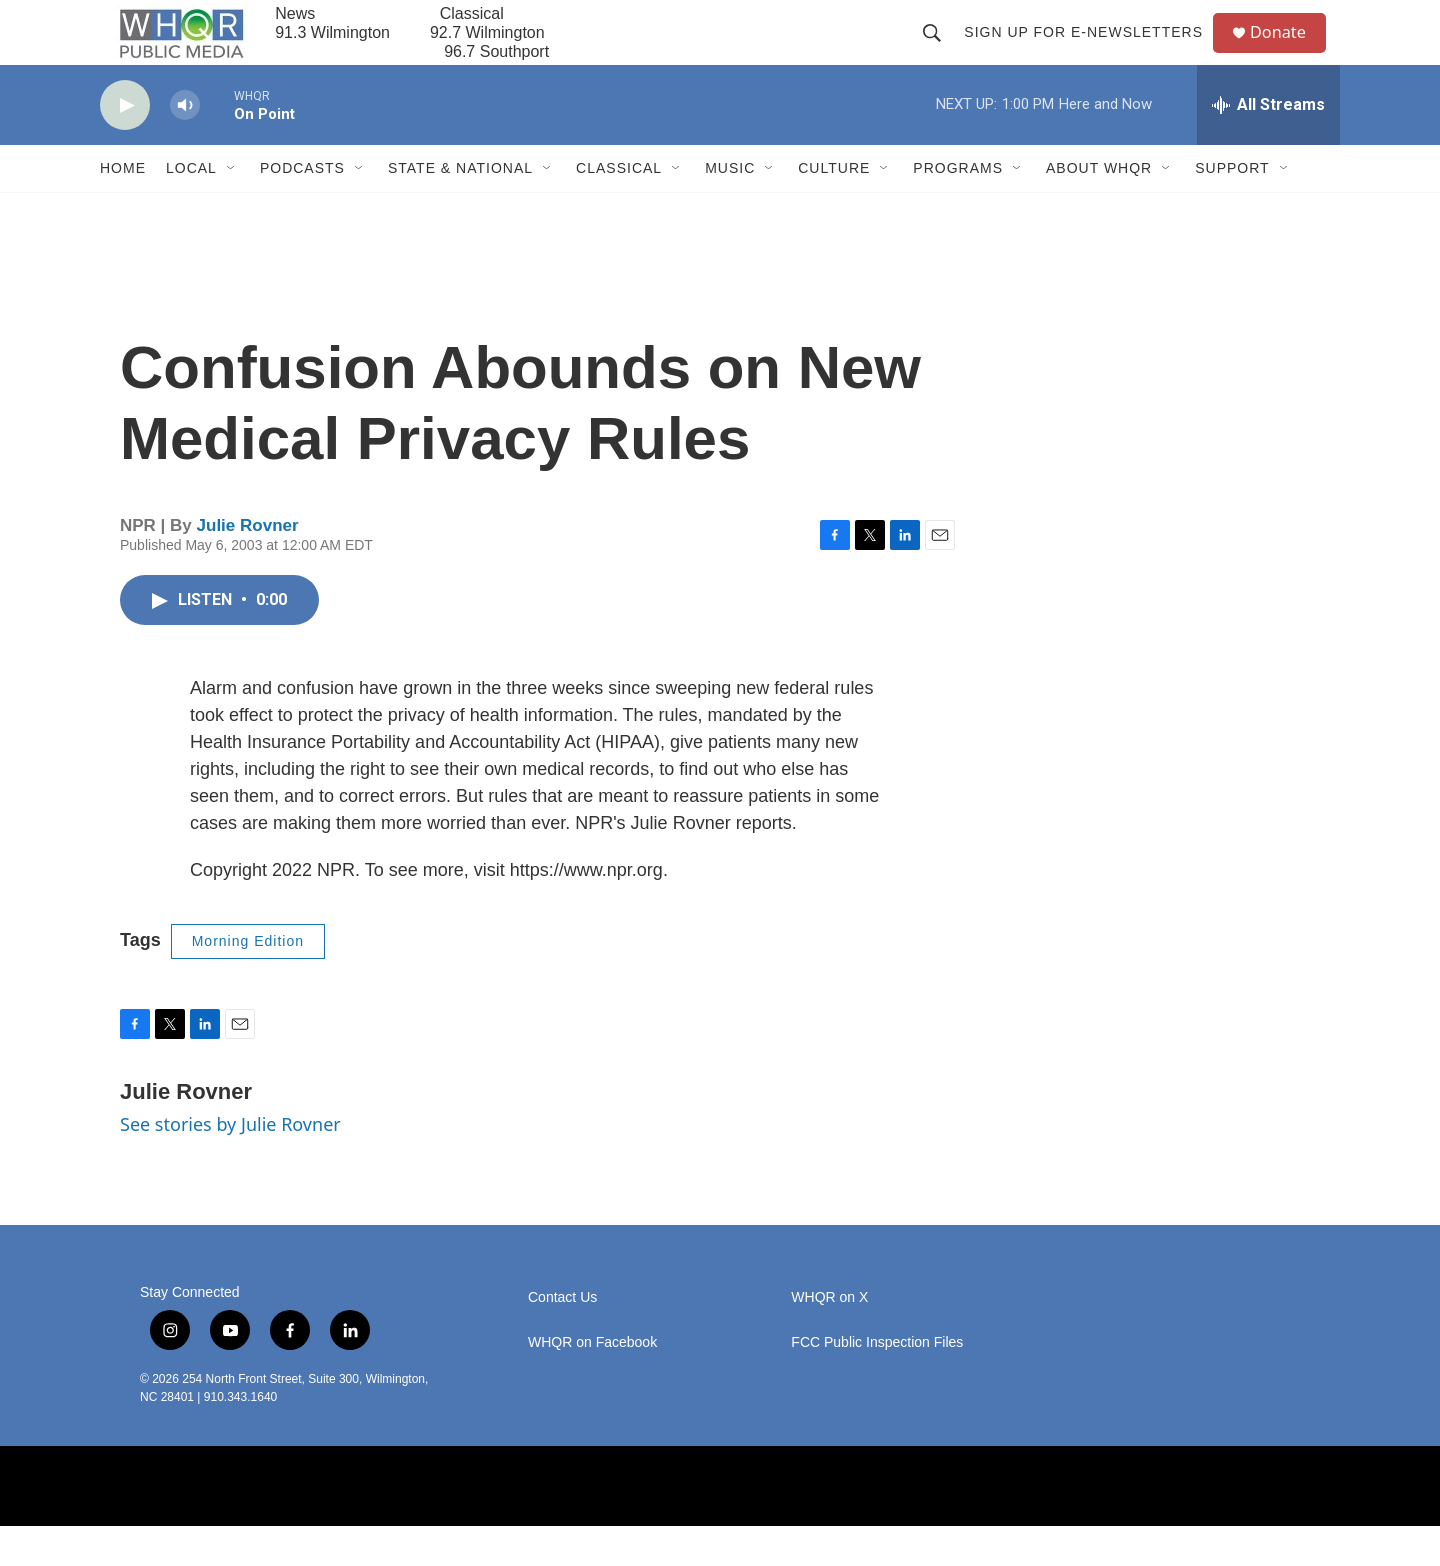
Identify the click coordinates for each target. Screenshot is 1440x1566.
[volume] (185, 145)
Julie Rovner (248, 565)
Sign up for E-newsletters (1091, 52)
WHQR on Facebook (592, 1381)
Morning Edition (248, 981)
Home (123, 208)
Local (191, 208)
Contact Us (562, 1336)
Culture (834, 208)
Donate (1289, 52)
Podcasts (302, 208)
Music (730, 208)
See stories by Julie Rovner (230, 1164)
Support (1232, 208)
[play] (125, 145)
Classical (619, 208)
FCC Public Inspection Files (877, 1381)
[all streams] (1268, 145)
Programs (958, 208)
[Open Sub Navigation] (232, 208)
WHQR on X (829, 1336)
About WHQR (1099, 208)
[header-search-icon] (940, 52)
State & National (460, 208)
